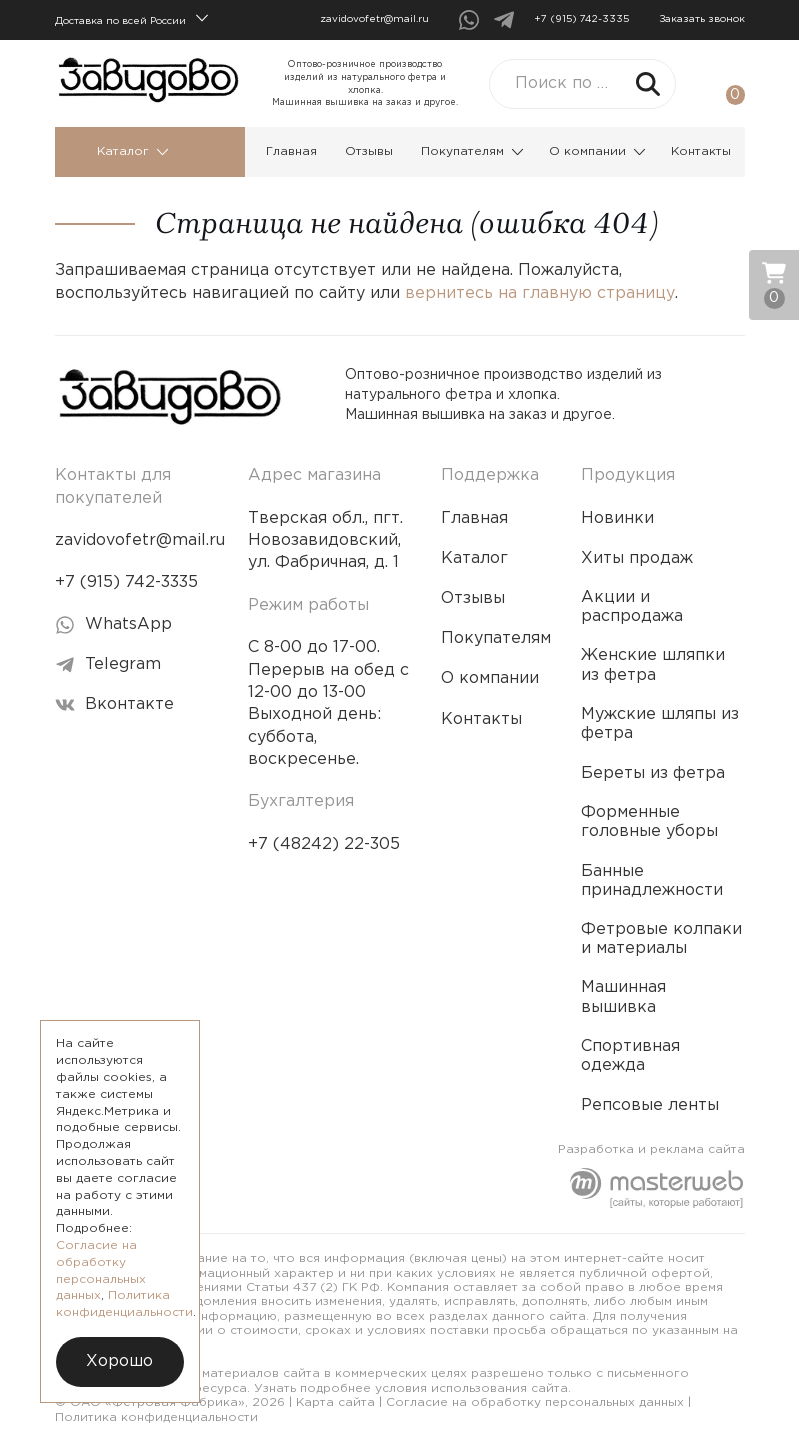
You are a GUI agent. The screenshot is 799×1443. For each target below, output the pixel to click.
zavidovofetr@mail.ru (374, 19)
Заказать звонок (702, 19)
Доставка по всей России (131, 19)
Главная (291, 151)
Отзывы (369, 151)
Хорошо (119, 1361)
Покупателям (472, 151)
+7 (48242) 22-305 (324, 844)
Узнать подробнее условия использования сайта (411, 1388)
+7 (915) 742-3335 (581, 19)
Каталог (133, 151)
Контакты (701, 151)
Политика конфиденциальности (156, 1417)
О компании (597, 151)
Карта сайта (335, 1402)
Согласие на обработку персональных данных (535, 1402)
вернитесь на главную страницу (540, 293)
